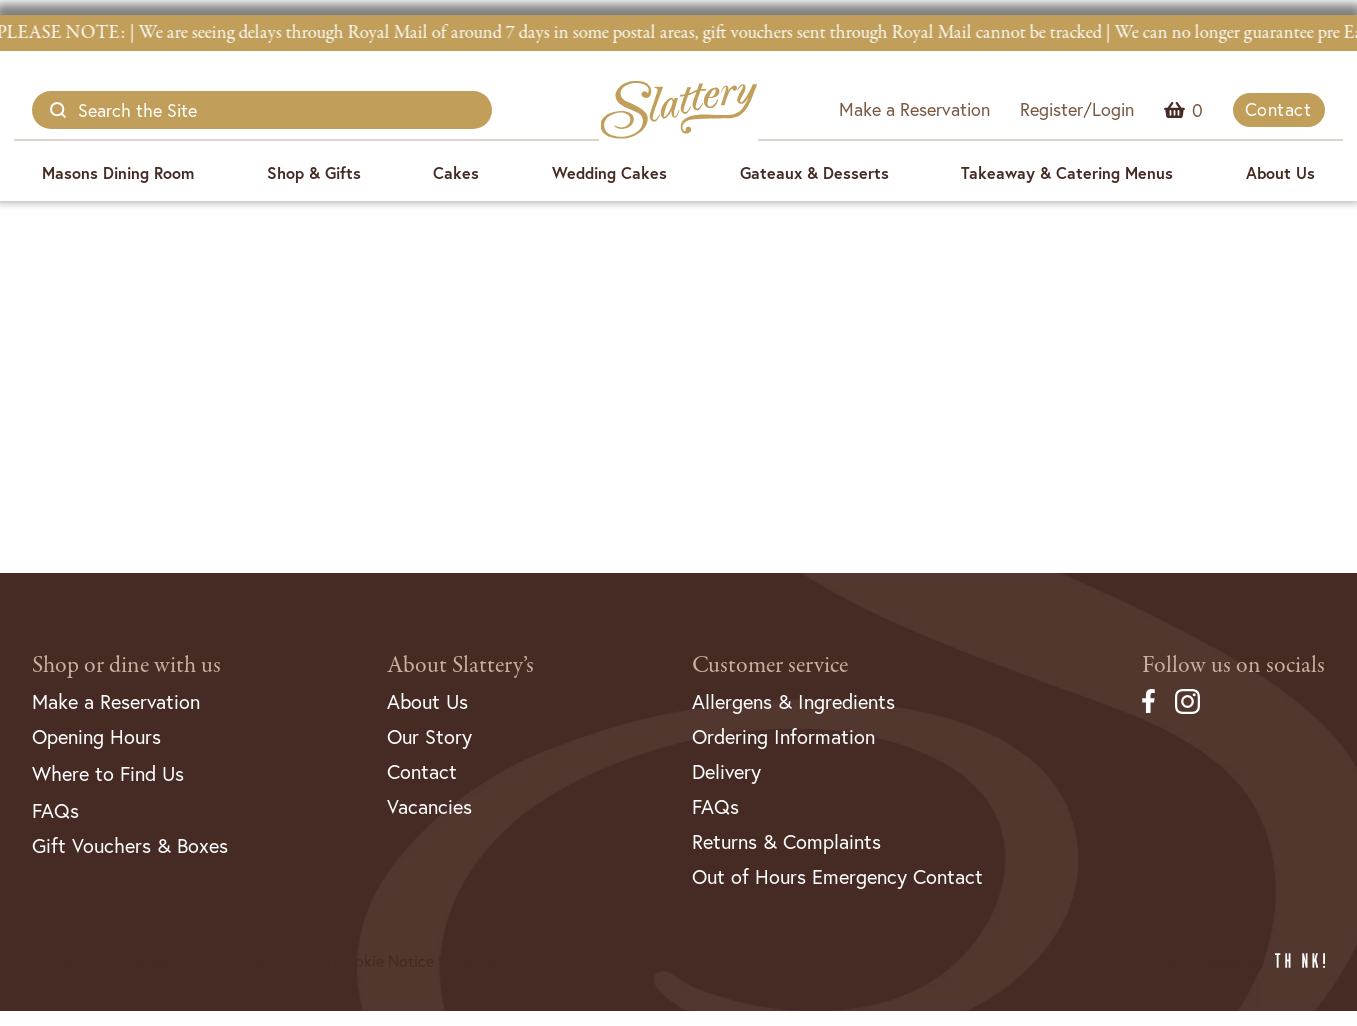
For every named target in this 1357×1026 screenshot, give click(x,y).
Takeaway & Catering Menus (1067, 172)
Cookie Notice (384, 960)
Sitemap (474, 960)
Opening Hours (96, 736)
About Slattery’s (460, 665)
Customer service (770, 665)
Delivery (726, 771)
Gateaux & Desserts (814, 172)
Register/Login (1077, 109)
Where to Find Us (108, 773)
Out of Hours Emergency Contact (837, 876)
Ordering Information (783, 736)
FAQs (55, 810)
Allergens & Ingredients (793, 701)
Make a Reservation (914, 109)
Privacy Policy (276, 960)
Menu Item (1197, 110)
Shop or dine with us (126, 665)
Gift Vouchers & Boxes (130, 845)
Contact (1278, 109)
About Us (1280, 172)
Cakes (456, 172)
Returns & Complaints (786, 841)
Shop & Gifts (314, 172)
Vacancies (429, 806)
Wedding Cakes (609, 172)
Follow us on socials (1233, 665)
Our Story (429, 736)
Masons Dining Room (118, 172)
